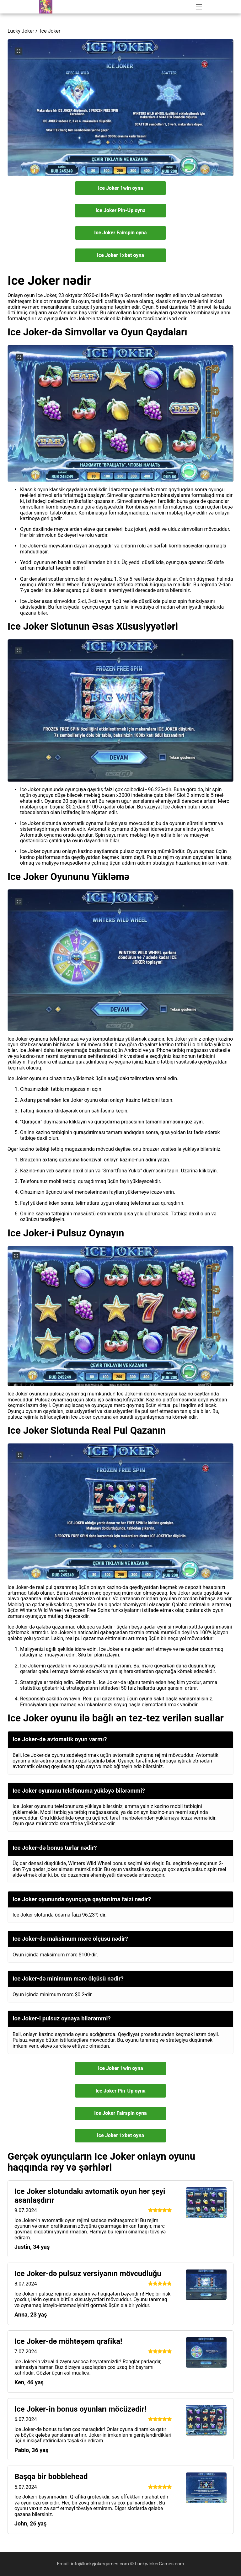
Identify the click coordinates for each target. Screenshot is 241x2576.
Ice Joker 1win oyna (120, 188)
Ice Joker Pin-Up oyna (120, 210)
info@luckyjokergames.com (100, 2564)
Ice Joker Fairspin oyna (120, 233)
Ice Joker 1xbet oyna (120, 255)
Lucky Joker (21, 31)
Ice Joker (50, 31)
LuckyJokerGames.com (159, 2564)
